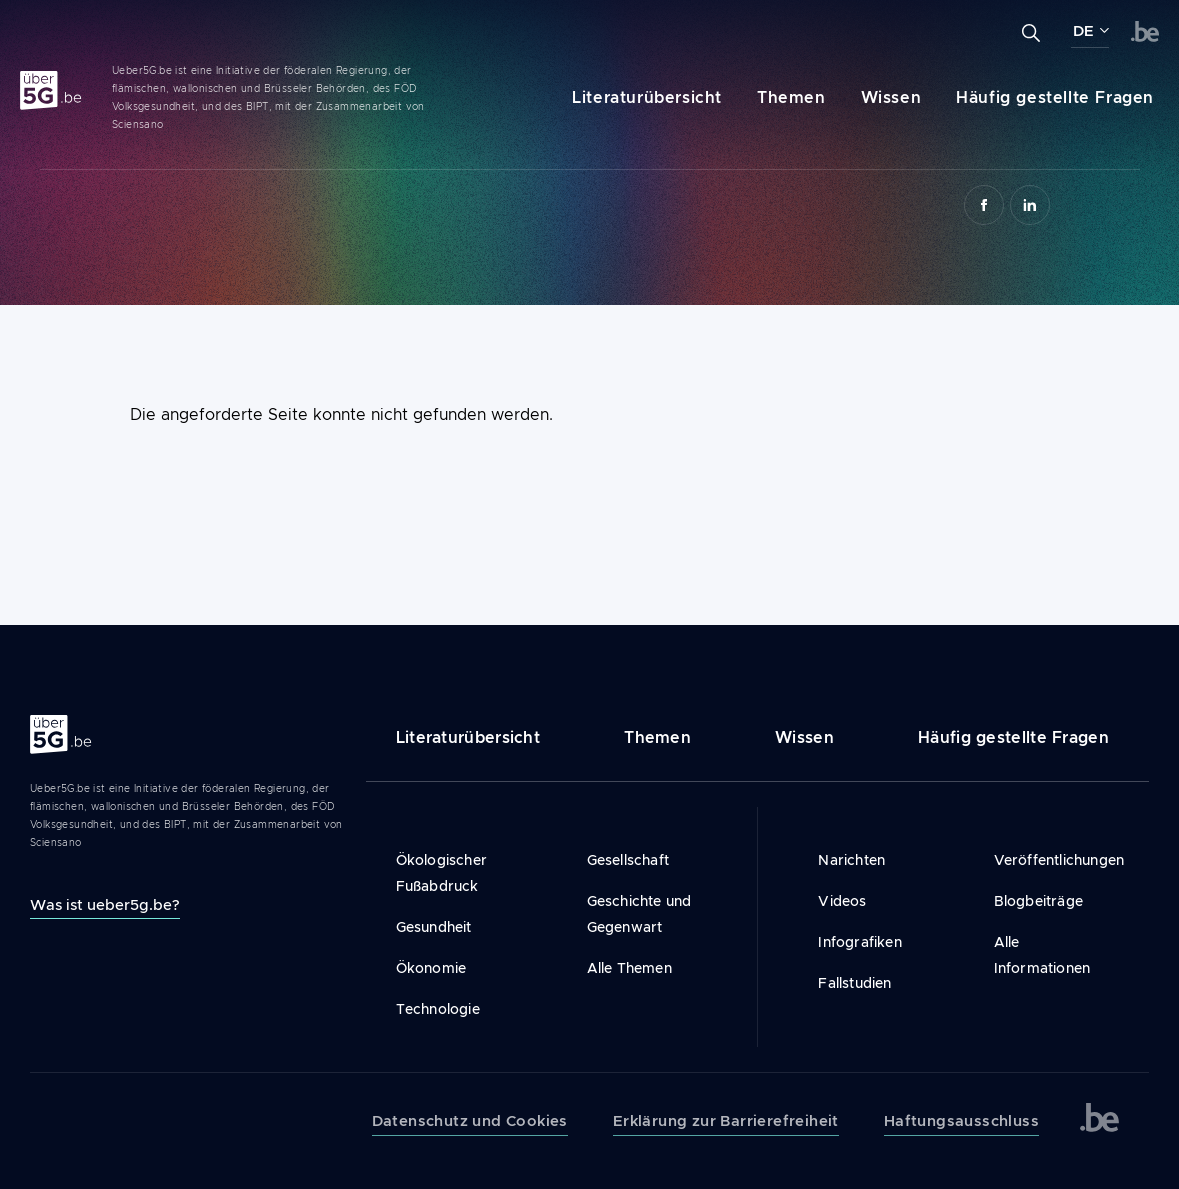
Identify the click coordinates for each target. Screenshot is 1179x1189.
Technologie (438, 1009)
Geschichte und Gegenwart (639, 914)
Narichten (851, 860)
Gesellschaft (628, 860)
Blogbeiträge (1038, 901)
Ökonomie (431, 968)
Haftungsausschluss (961, 1121)
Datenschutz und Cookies (470, 1121)
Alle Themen (629, 968)
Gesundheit (434, 927)
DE (1083, 31)
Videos (842, 901)
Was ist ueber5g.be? (105, 904)
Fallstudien (854, 983)
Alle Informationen (1042, 955)
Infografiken (859, 942)
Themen (791, 97)
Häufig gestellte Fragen (1055, 97)
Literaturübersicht (647, 97)
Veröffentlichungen (1056, 860)
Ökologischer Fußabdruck (441, 873)
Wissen (891, 97)
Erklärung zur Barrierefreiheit (726, 1121)
